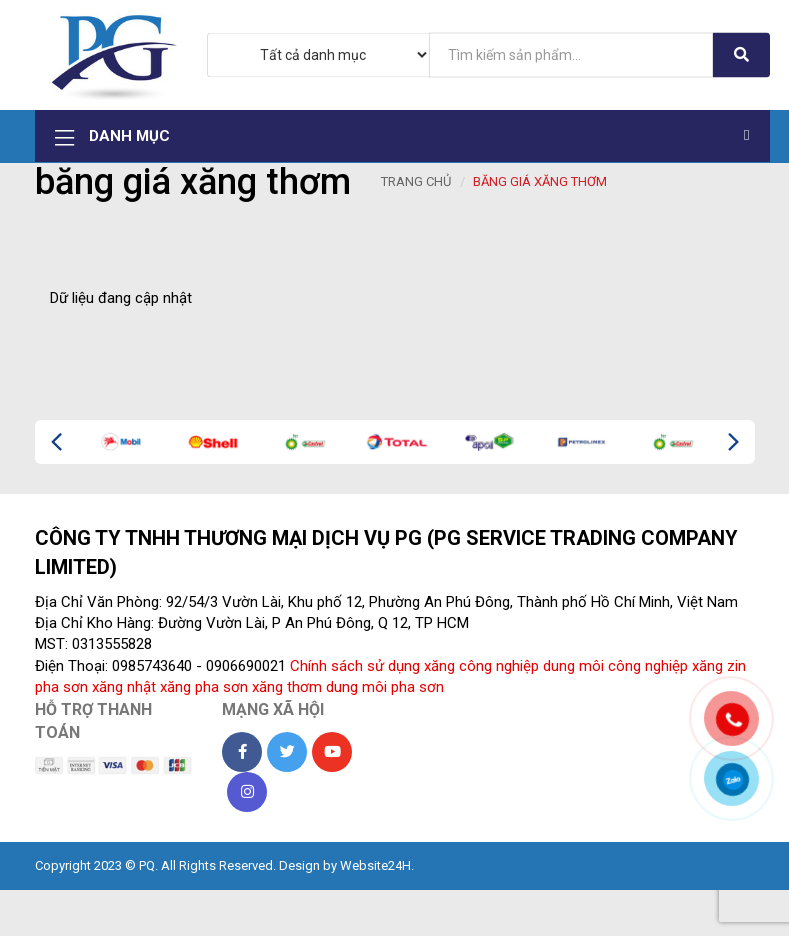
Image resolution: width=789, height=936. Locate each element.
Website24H (375, 868)
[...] (571, 54)
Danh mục (403, 139)
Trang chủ (416, 185)
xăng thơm (287, 691)
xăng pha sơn (204, 691)
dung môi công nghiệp (615, 670)
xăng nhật (124, 691)
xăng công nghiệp (481, 670)
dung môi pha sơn (385, 691)
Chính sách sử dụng (355, 670)
